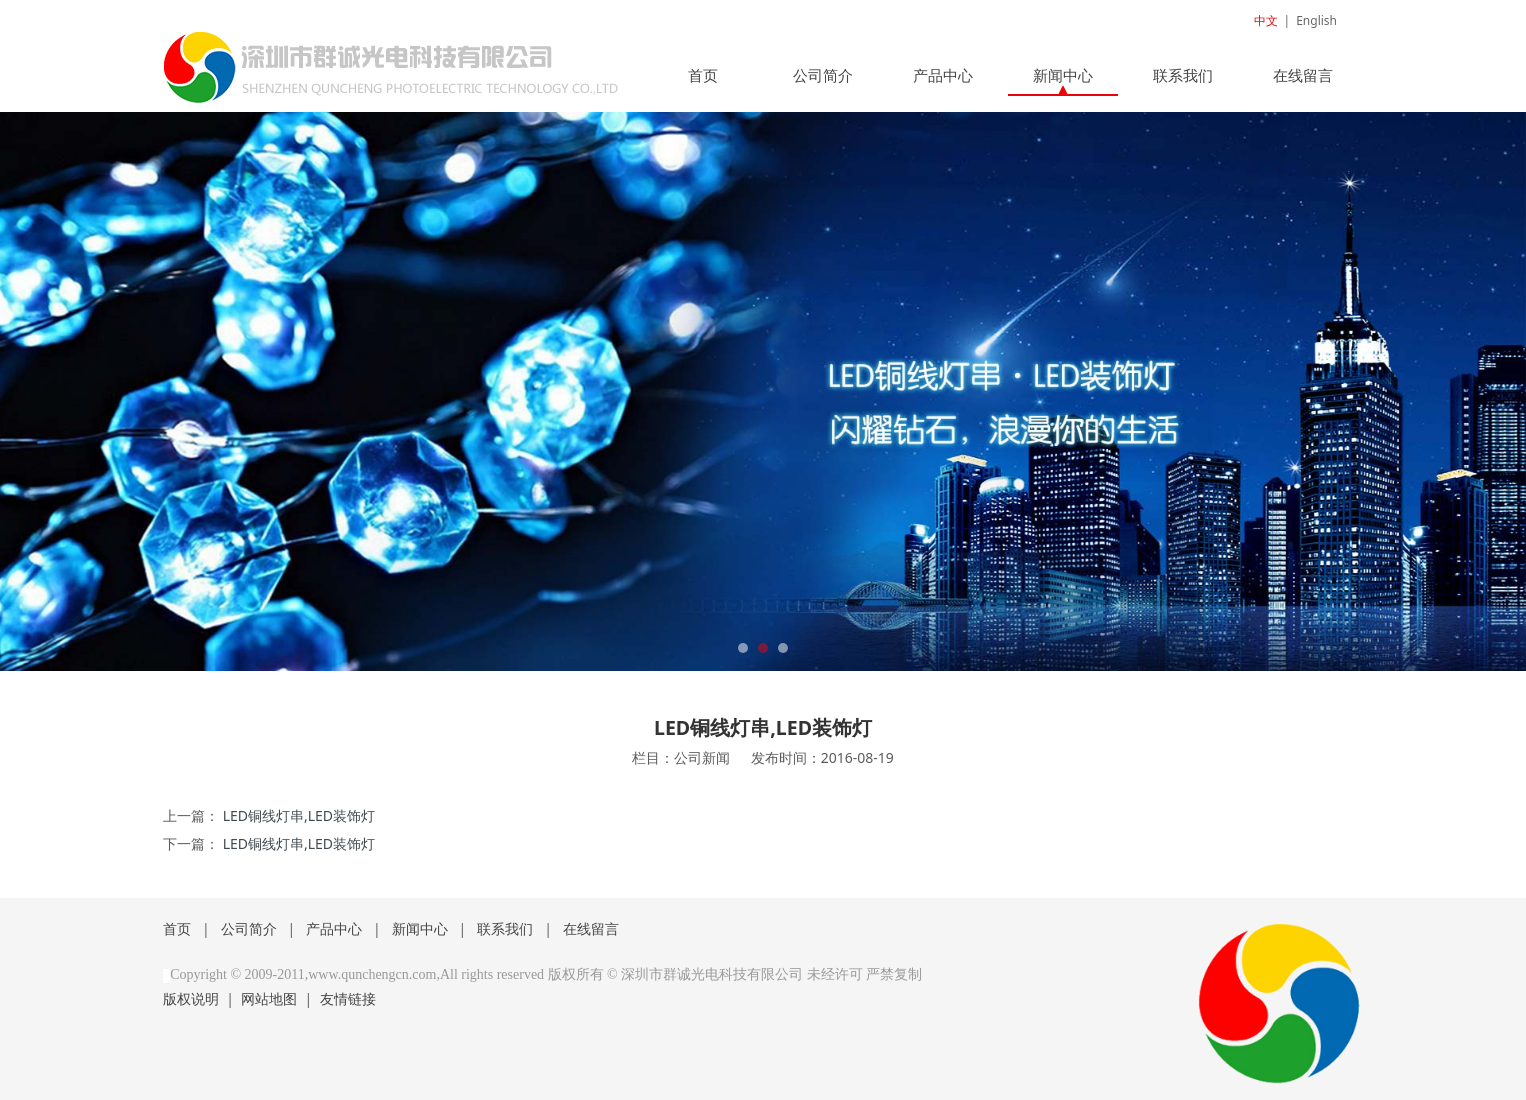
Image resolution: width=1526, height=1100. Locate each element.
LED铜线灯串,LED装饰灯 (299, 815)
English (1316, 20)
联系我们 (1183, 75)
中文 (1266, 20)
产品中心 (943, 75)
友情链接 (348, 998)
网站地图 (269, 998)
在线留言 (1303, 75)
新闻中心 (1063, 75)
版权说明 (191, 998)
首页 (703, 75)
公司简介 (823, 75)
